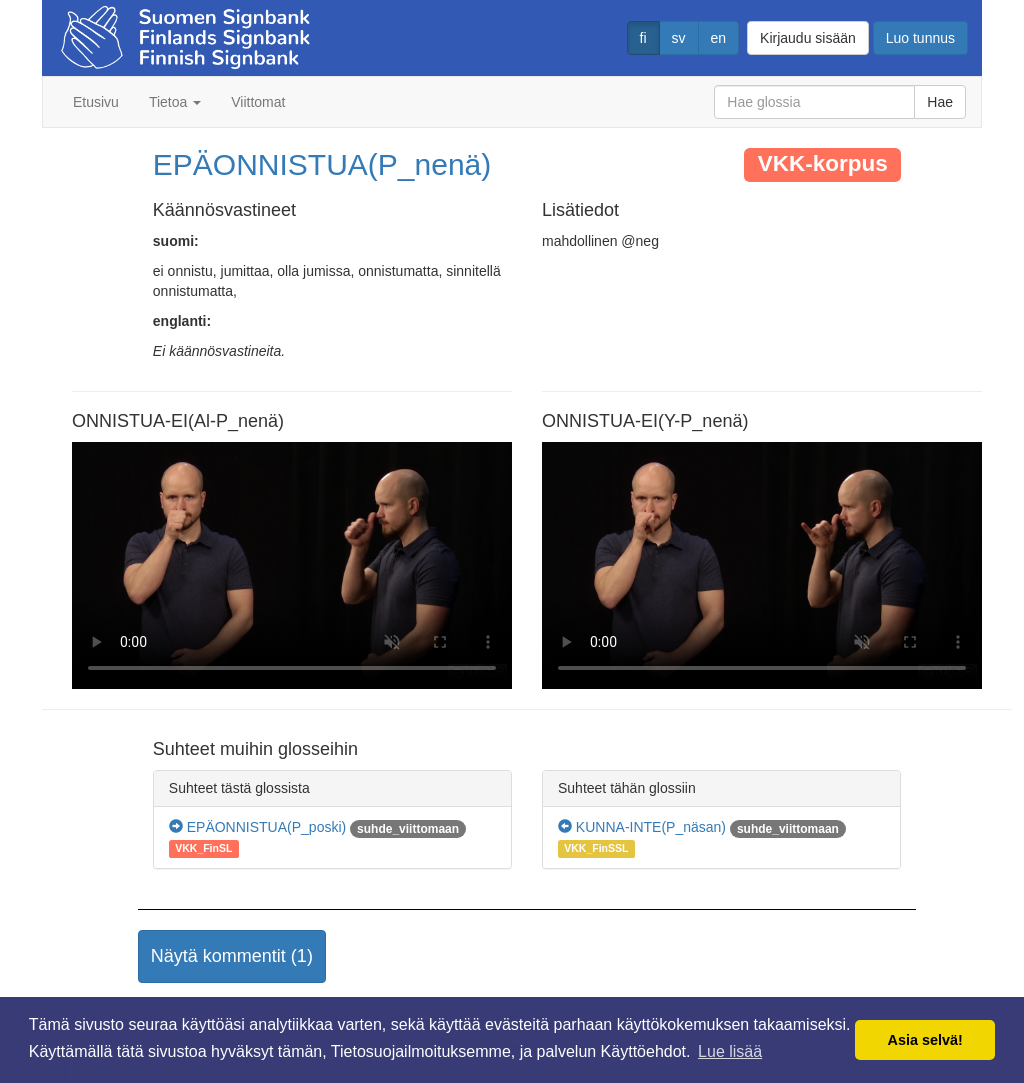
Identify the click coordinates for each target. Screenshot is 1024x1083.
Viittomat (258, 102)
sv (679, 38)
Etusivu (96, 102)
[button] (232, 957)
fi (643, 38)
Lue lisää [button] (730, 1051)
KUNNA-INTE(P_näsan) (642, 827)
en (719, 38)
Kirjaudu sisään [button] (808, 38)
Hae (940, 102)
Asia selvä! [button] (925, 1040)
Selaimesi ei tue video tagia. (292, 566)
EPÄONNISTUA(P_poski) (257, 827)
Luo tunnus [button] (920, 38)
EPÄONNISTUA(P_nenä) (322, 164)
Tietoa (175, 102)
